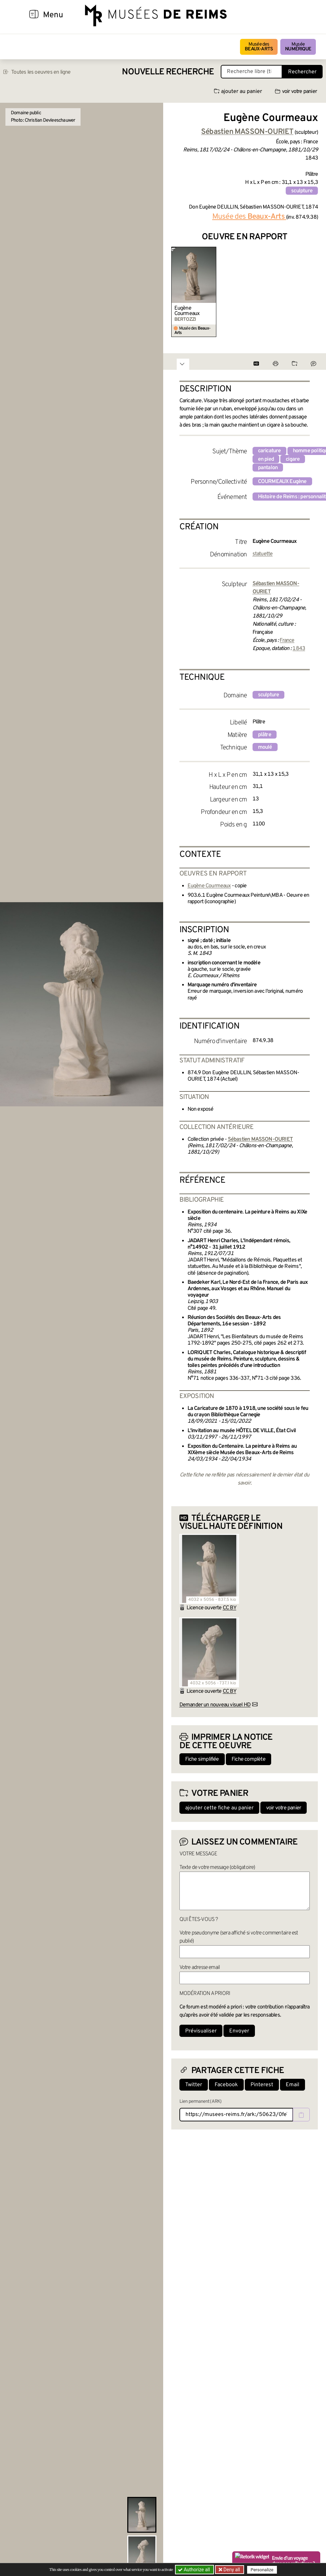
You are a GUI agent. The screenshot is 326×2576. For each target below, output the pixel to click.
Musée (298, 46)
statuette (263, 554)
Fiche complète (248, 1759)
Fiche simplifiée (202, 1759)
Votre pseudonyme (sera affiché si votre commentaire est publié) (238, 1937)
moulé (265, 747)
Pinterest (262, 2084)
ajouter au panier (238, 91)
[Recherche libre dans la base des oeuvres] (251, 71)
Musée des (259, 46)
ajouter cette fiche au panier (219, 1808)
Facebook (226, 2084)
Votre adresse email (199, 1967)
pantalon (268, 467)
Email (292, 2084)
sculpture (301, 191)
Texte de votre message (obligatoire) (217, 1867)
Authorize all (194, 2569)
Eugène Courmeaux (187, 311)
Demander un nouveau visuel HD (215, 1705)
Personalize (262, 2569)
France (287, 640)
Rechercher (302, 72)
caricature (269, 451)
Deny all (231, 2569)
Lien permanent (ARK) (200, 2101)
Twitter (193, 2084)
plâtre (264, 734)
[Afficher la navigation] (34, 15)
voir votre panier (296, 91)
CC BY (229, 1608)
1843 (298, 648)
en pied (266, 459)
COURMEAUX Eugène (282, 481)
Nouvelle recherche (168, 72)
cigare (293, 459)
